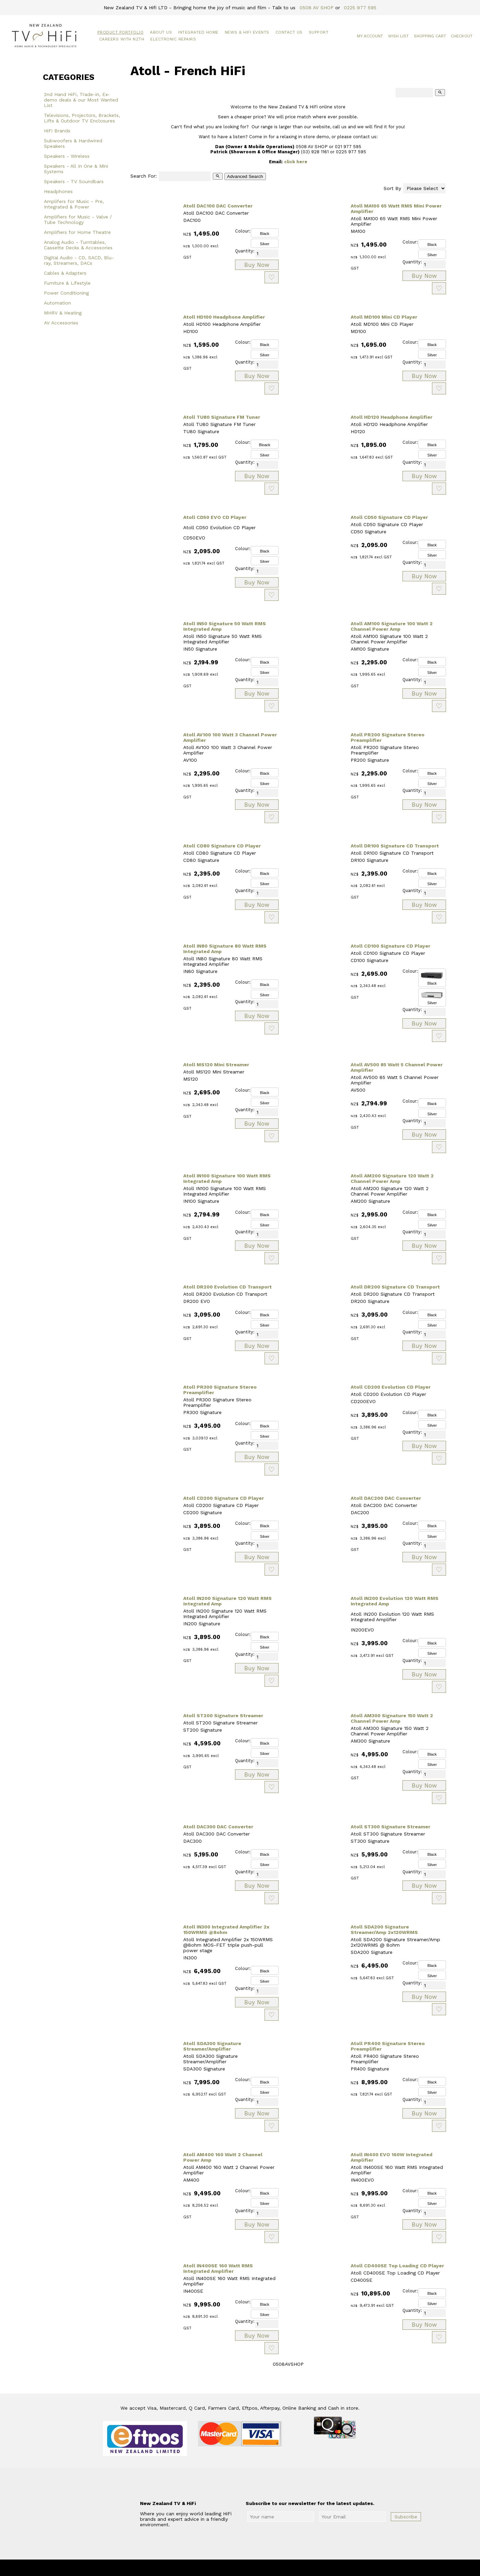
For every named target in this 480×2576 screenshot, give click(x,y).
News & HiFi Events (247, 32)
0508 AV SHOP (316, 7)
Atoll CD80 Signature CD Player (222, 845)
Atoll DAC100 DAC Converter (218, 206)
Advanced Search (245, 176)
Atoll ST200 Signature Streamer (223, 1715)
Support (319, 32)
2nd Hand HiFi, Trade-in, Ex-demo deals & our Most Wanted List (81, 100)
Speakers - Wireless (67, 156)
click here (295, 161)
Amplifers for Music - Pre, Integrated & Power (74, 204)
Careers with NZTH (121, 39)
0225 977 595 (360, 7)
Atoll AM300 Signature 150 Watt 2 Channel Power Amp (392, 1718)
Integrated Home (198, 32)
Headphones (58, 191)
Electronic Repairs (173, 39)
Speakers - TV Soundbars (74, 181)
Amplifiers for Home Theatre (77, 232)
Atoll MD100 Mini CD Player (384, 317)
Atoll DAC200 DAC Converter (386, 1498)
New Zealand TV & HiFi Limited (258, 2567)
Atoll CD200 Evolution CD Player (391, 1387)
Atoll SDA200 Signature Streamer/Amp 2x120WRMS (384, 1929)
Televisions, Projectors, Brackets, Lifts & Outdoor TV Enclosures (82, 117)
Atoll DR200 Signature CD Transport (395, 1287)
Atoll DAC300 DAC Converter (218, 1826)
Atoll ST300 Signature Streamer (390, 1826)
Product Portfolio (120, 32)
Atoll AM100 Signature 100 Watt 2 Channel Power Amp (392, 626)
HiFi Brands (57, 130)
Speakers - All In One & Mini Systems (76, 168)
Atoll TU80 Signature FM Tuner (221, 417)
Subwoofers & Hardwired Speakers (73, 143)
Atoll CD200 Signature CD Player (223, 1498)
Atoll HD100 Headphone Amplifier (224, 317)
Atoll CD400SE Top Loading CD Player (397, 2265)
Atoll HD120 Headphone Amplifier (391, 417)
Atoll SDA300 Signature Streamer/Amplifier (212, 2046)
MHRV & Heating (63, 313)
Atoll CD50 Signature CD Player (389, 517)
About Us (161, 32)
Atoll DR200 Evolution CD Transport (227, 1287)
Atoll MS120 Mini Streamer (216, 1064)
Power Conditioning (66, 293)
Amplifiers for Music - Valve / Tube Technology (78, 219)
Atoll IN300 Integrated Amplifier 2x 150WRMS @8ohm (226, 1929)
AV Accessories (61, 322)
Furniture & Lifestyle (67, 283)
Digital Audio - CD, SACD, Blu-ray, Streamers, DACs (79, 260)
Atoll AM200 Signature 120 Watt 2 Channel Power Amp (392, 1178)
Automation (57, 303)
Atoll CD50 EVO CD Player (214, 517)
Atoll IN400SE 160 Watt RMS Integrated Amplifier (218, 2268)
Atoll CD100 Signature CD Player (390, 946)
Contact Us (289, 32)
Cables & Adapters (65, 273)
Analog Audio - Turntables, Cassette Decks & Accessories (78, 244)
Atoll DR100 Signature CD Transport (395, 845)
